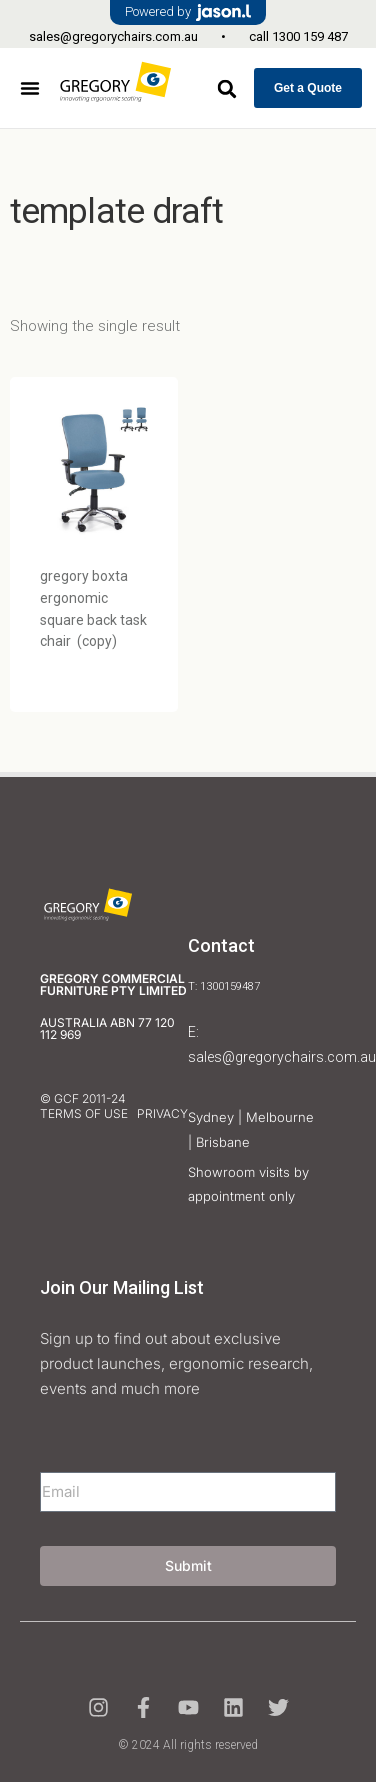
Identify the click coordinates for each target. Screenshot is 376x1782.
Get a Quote (308, 88)
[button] (30, 88)
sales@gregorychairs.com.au (113, 36)
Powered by (188, 12)
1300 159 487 (310, 36)
